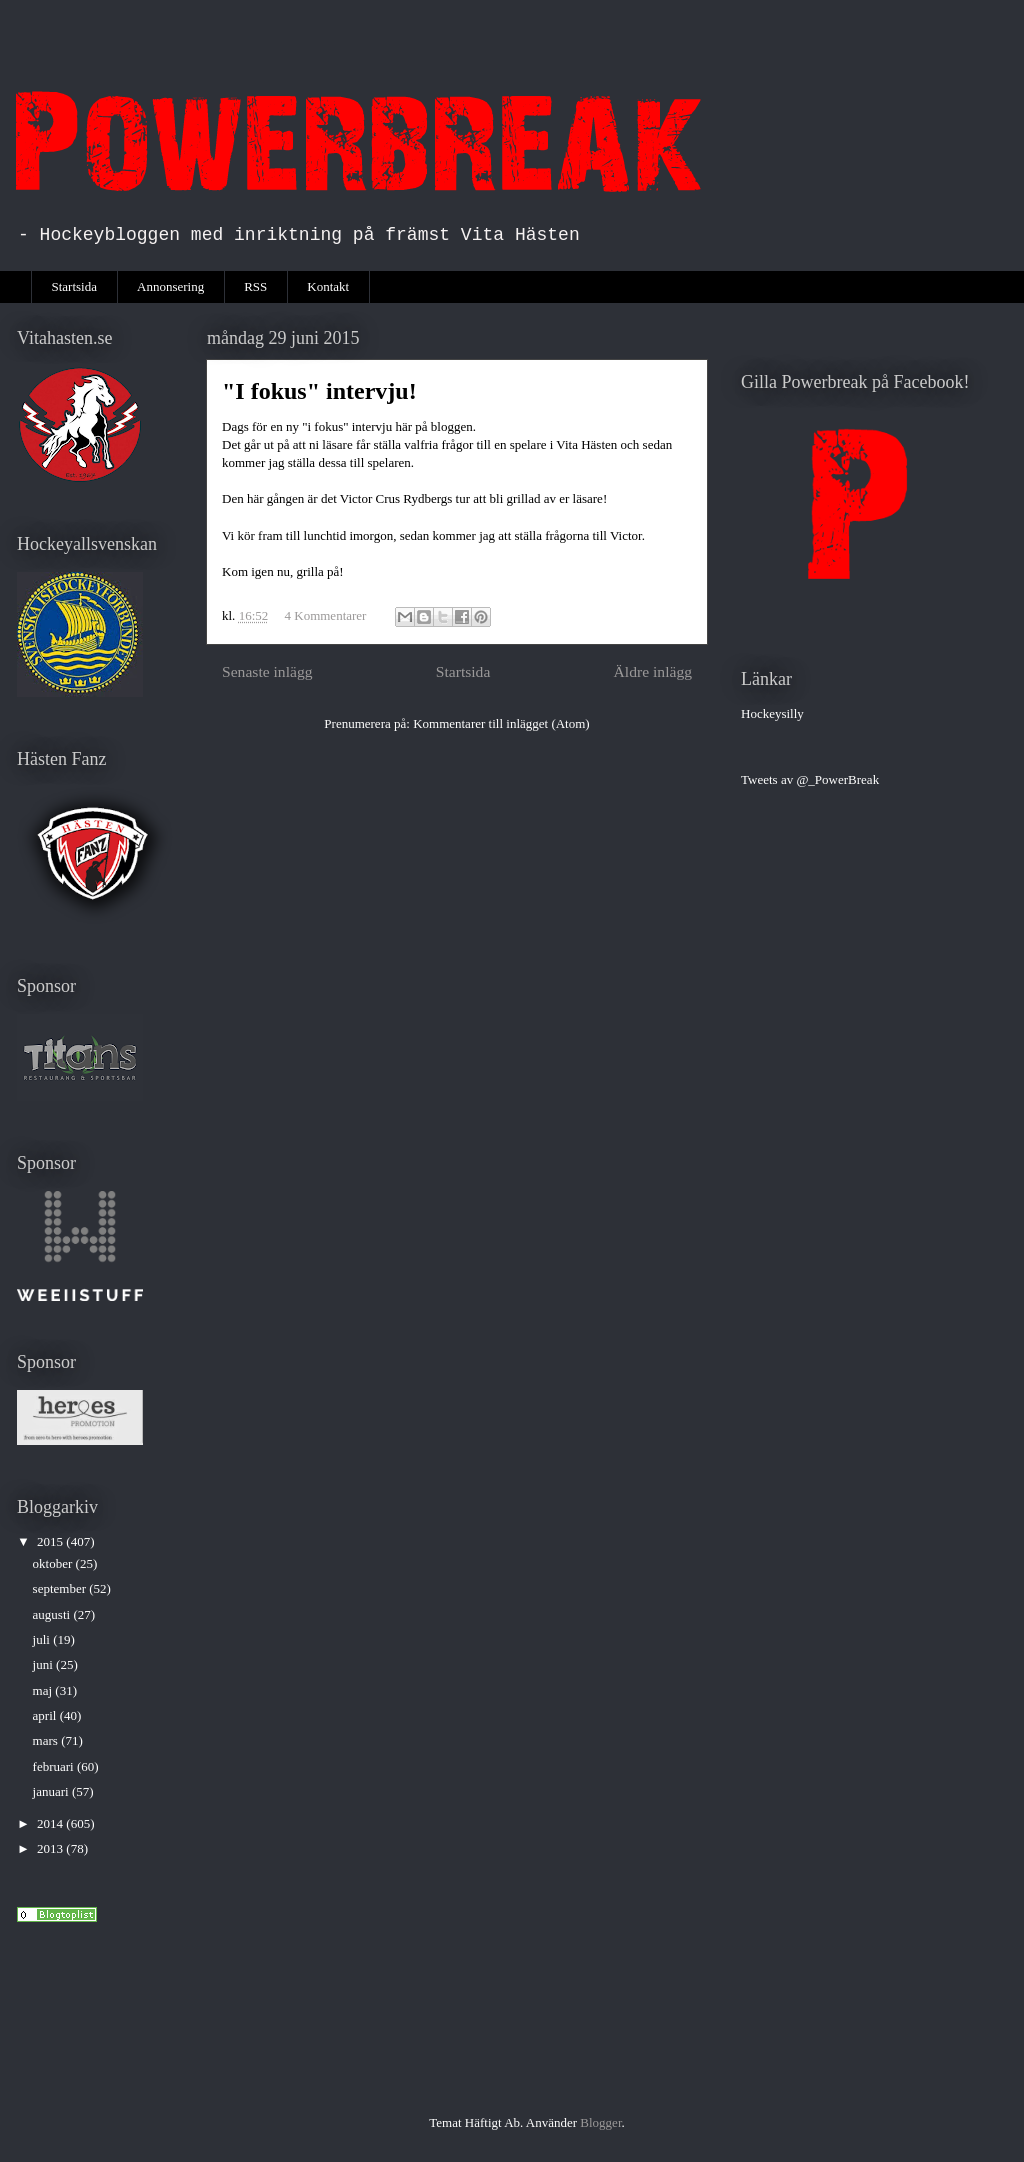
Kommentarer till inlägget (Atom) (501, 723)
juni (44, 1664)
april (46, 1715)
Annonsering (170, 286)
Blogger (600, 2122)
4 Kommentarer (326, 615)
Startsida (75, 286)
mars (47, 1740)
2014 (51, 1823)
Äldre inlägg (653, 671)
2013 (51, 1848)
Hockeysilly (772, 713)
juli (43, 1639)
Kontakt (328, 286)
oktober (54, 1563)
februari (55, 1766)
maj (44, 1690)
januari (52, 1791)
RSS (255, 286)
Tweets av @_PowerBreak (810, 779)
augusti (53, 1614)
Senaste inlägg (267, 671)
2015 (51, 1541)
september (61, 1588)
